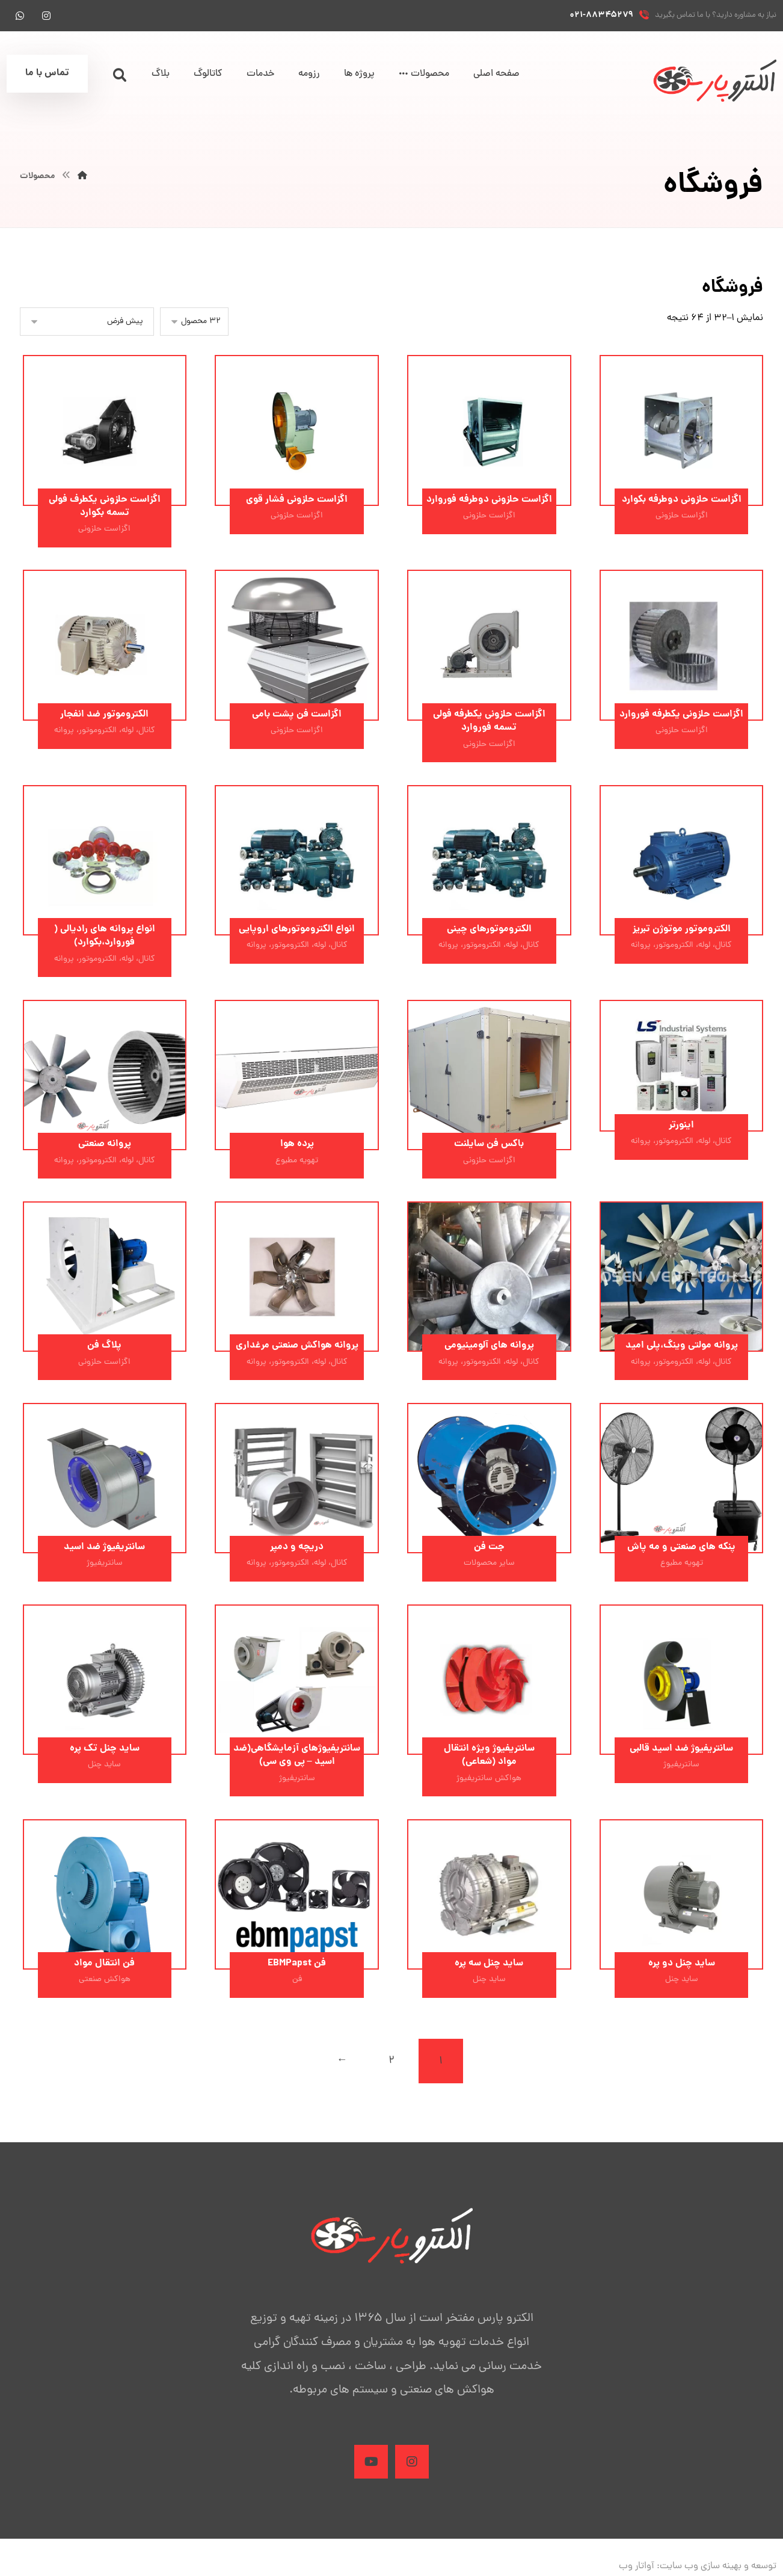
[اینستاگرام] (46, 15)
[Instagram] (412, 2463)
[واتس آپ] (19, 15)
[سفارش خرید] (87, 321)
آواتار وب (636, 2568)
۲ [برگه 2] (391, 2062)
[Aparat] (371, 2463)
